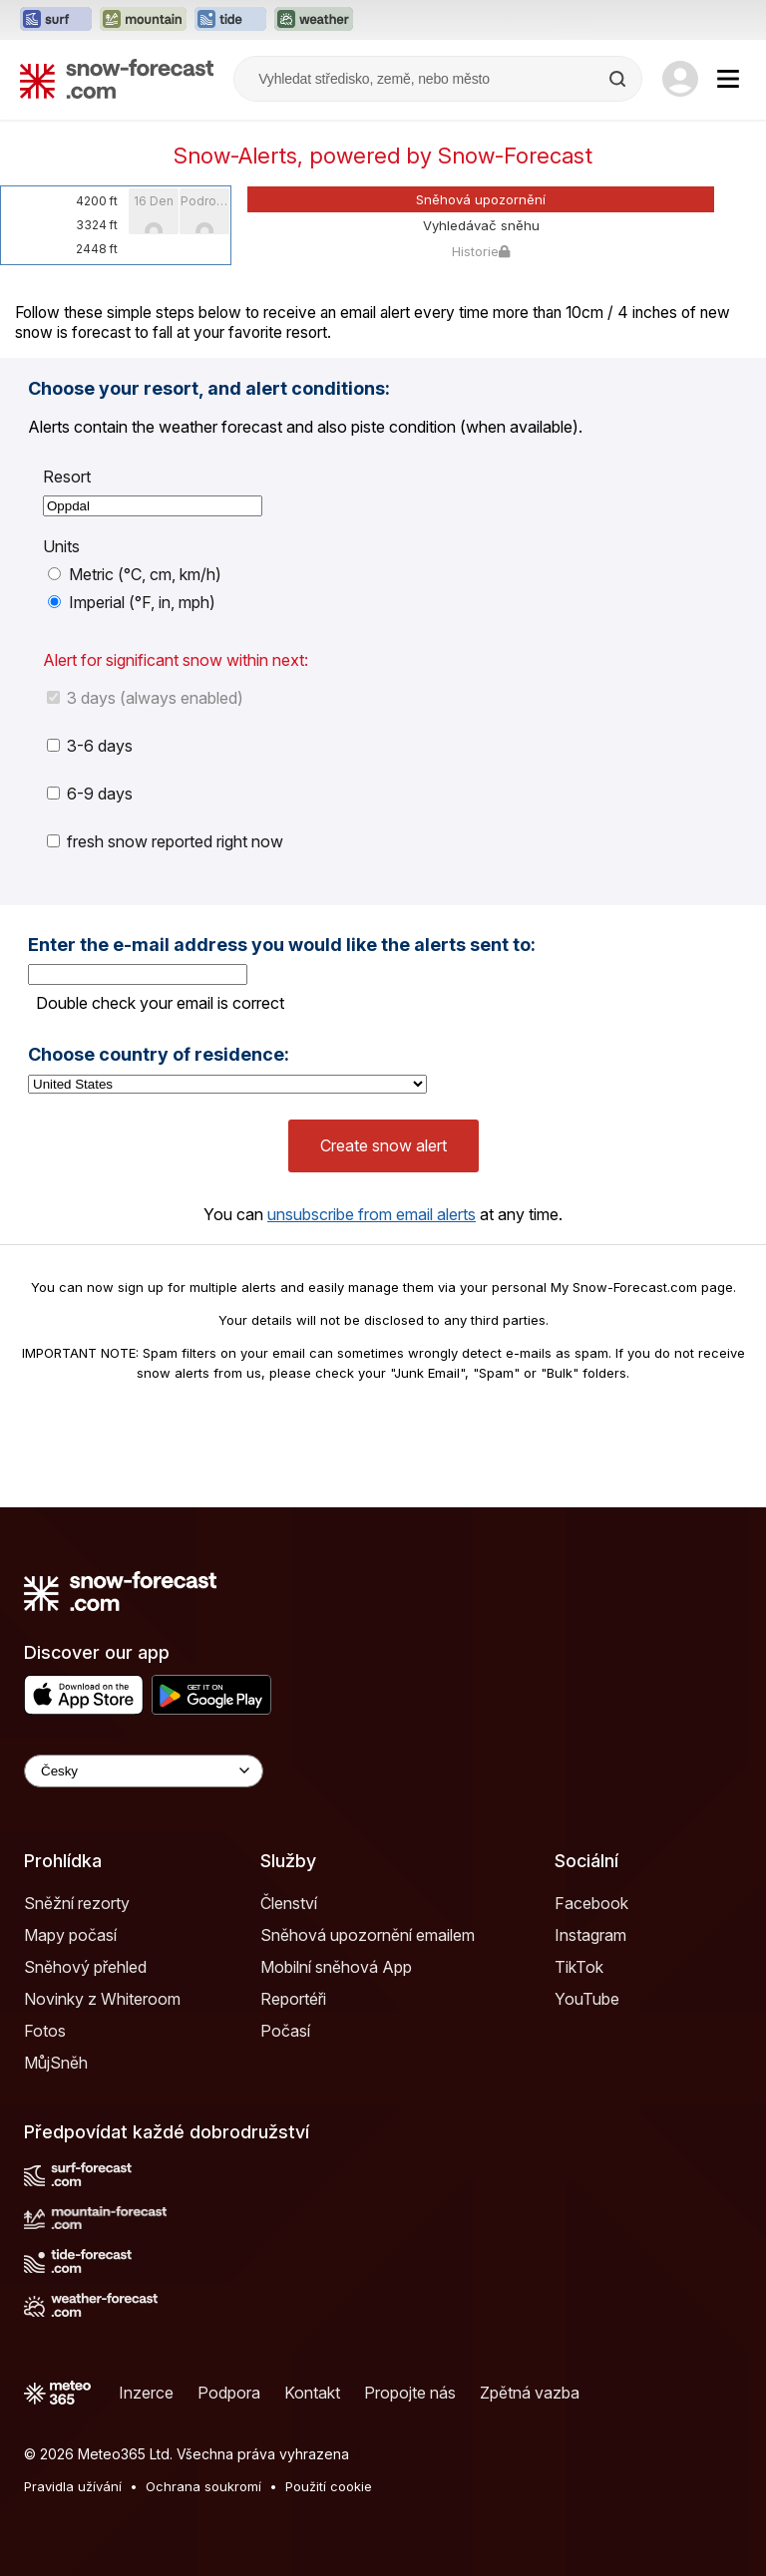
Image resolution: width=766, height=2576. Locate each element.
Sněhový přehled (85, 1967)
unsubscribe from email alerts (371, 1214)
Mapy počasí (70, 1935)
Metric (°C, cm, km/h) (134, 574)
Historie (481, 251)
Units (61, 546)
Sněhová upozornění (481, 199)
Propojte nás (410, 2393)
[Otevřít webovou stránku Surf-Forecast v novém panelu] (56, 20)
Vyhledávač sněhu (481, 225)
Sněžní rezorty (77, 1903)
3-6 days (90, 746)
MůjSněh (56, 2063)
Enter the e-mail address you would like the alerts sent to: (282, 945)
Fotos (45, 2031)
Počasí (285, 2031)
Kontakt (312, 2393)
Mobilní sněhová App (336, 1967)
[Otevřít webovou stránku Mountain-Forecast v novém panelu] (143, 20)
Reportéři (293, 1999)
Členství (288, 1903)
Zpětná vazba (529, 2393)
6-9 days (90, 794)
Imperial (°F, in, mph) (131, 602)
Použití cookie (328, 2486)
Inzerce (146, 2393)
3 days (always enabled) (145, 698)
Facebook (591, 1903)
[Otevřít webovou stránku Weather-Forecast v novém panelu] (313, 20)
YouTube (587, 1999)
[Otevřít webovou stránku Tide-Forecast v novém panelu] (230, 20)
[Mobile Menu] (728, 79)
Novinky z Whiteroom (102, 1999)
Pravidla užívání (73, 2486)
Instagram (590, 1935)
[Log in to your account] (680, 79)
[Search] (619, 79)
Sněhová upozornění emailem (367, 1935)
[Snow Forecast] (116, 79)
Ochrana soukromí (203, 2486)
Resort (67, 476)
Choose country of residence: (158, 1055)
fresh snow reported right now (165, 841)
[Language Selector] (143, 1771)
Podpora (228, 2393)
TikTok (579, 1967)
